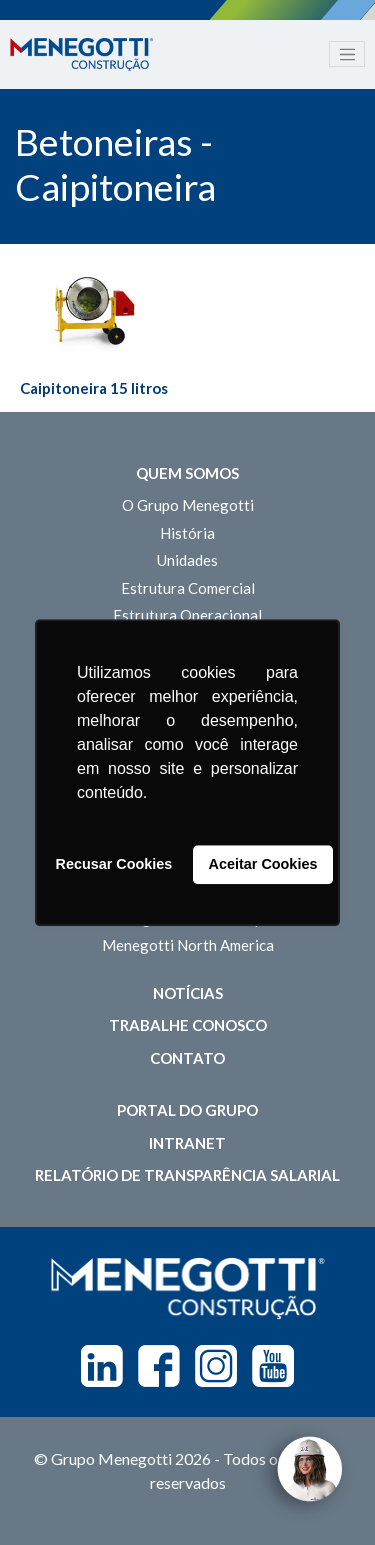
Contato (187, 1058)
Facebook (159, 1366)
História (187, 533)
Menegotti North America (188, 945)
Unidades (187, 560)
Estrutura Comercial (188, 588)
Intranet (187, 1143)
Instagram (216, 1366)
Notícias (188, 993)
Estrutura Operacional (187, 615)
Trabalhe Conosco (188, 1025)
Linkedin (102, 1366)
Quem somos (187, 473)
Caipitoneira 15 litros (94, 388)
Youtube (273, 1366)
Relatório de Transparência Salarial (187, 1175)
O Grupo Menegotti (188, 505)
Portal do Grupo (187, 1110)
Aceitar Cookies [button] (263, 865)
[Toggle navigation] (347, 54)
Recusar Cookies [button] (114, 865)
